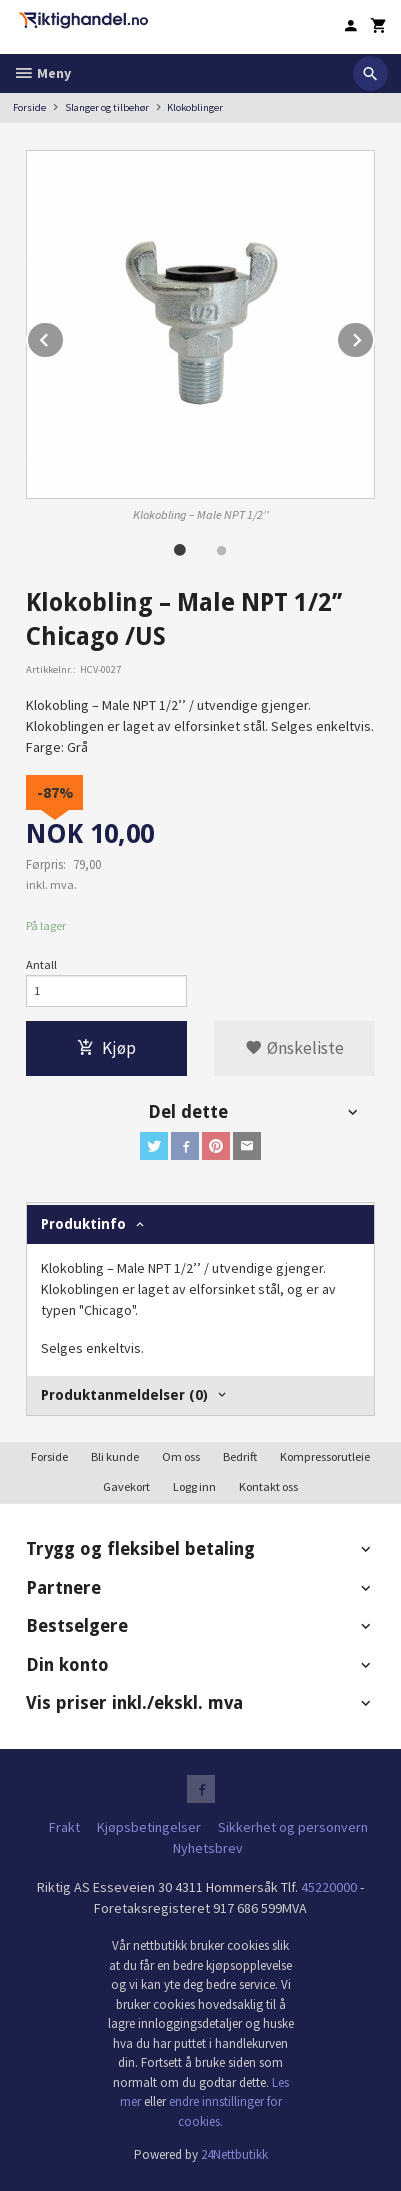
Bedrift (240, 1456)
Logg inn (194, 1486)
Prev (64, 337)
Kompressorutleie (325, 1456)
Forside (29, 107)
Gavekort (126, 1486)
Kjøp (106, 1048)
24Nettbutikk (234, 2154)
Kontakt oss (268, 1486)
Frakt (64, 1827)
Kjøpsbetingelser (149, 1827)
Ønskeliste (294, 1048)
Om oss (181, 1456)
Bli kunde (115, 1456)
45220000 (329, 1887)
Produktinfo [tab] (83, 1224)
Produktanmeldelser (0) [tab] (124, 1395)
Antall (41, 964)
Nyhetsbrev (208, 1848)
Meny (42, 73)
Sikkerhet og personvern (293, 1827)
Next (374, 337)
